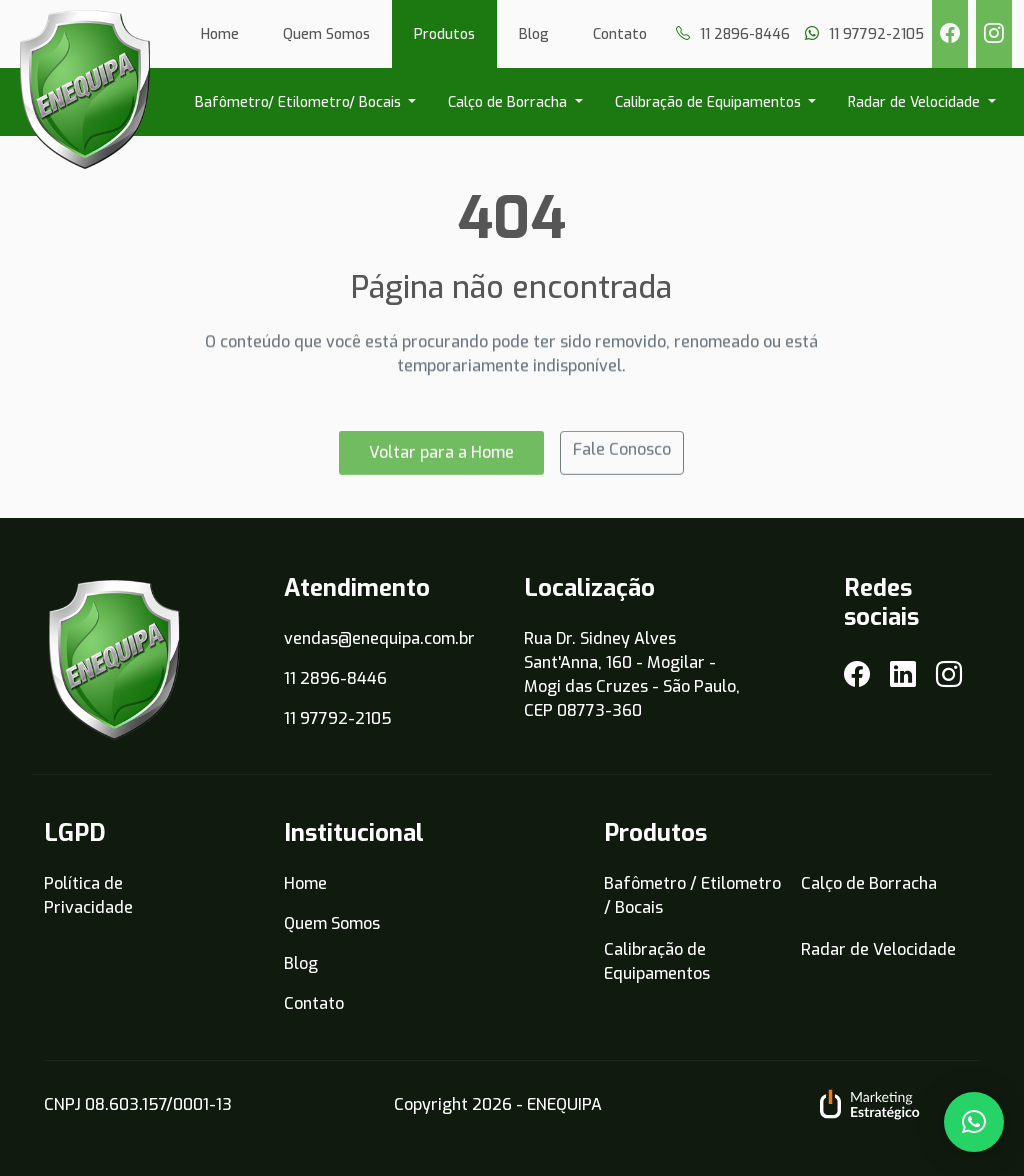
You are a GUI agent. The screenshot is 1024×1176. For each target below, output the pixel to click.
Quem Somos (326, 34)
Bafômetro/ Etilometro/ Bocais (300, 102)
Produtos (444, 34)
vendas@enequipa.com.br (379, 638)
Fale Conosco (622, 456)
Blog (534, 34)
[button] (974, 1122)
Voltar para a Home (441, 459)
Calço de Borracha (509, 102)
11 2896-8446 (335, 678)
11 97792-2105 (338, 718)
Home (220, 34)
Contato (620, 34)
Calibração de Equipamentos (710, 102)
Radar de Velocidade (916, 102)
